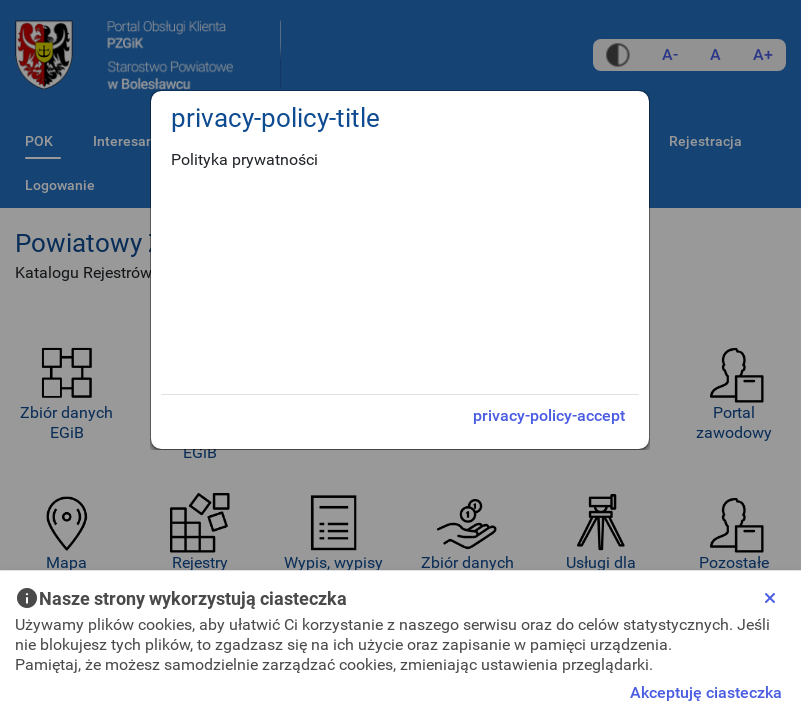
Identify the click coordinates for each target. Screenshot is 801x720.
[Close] (770, 598)
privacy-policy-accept (549, 415)
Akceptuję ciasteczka (706, 692)
